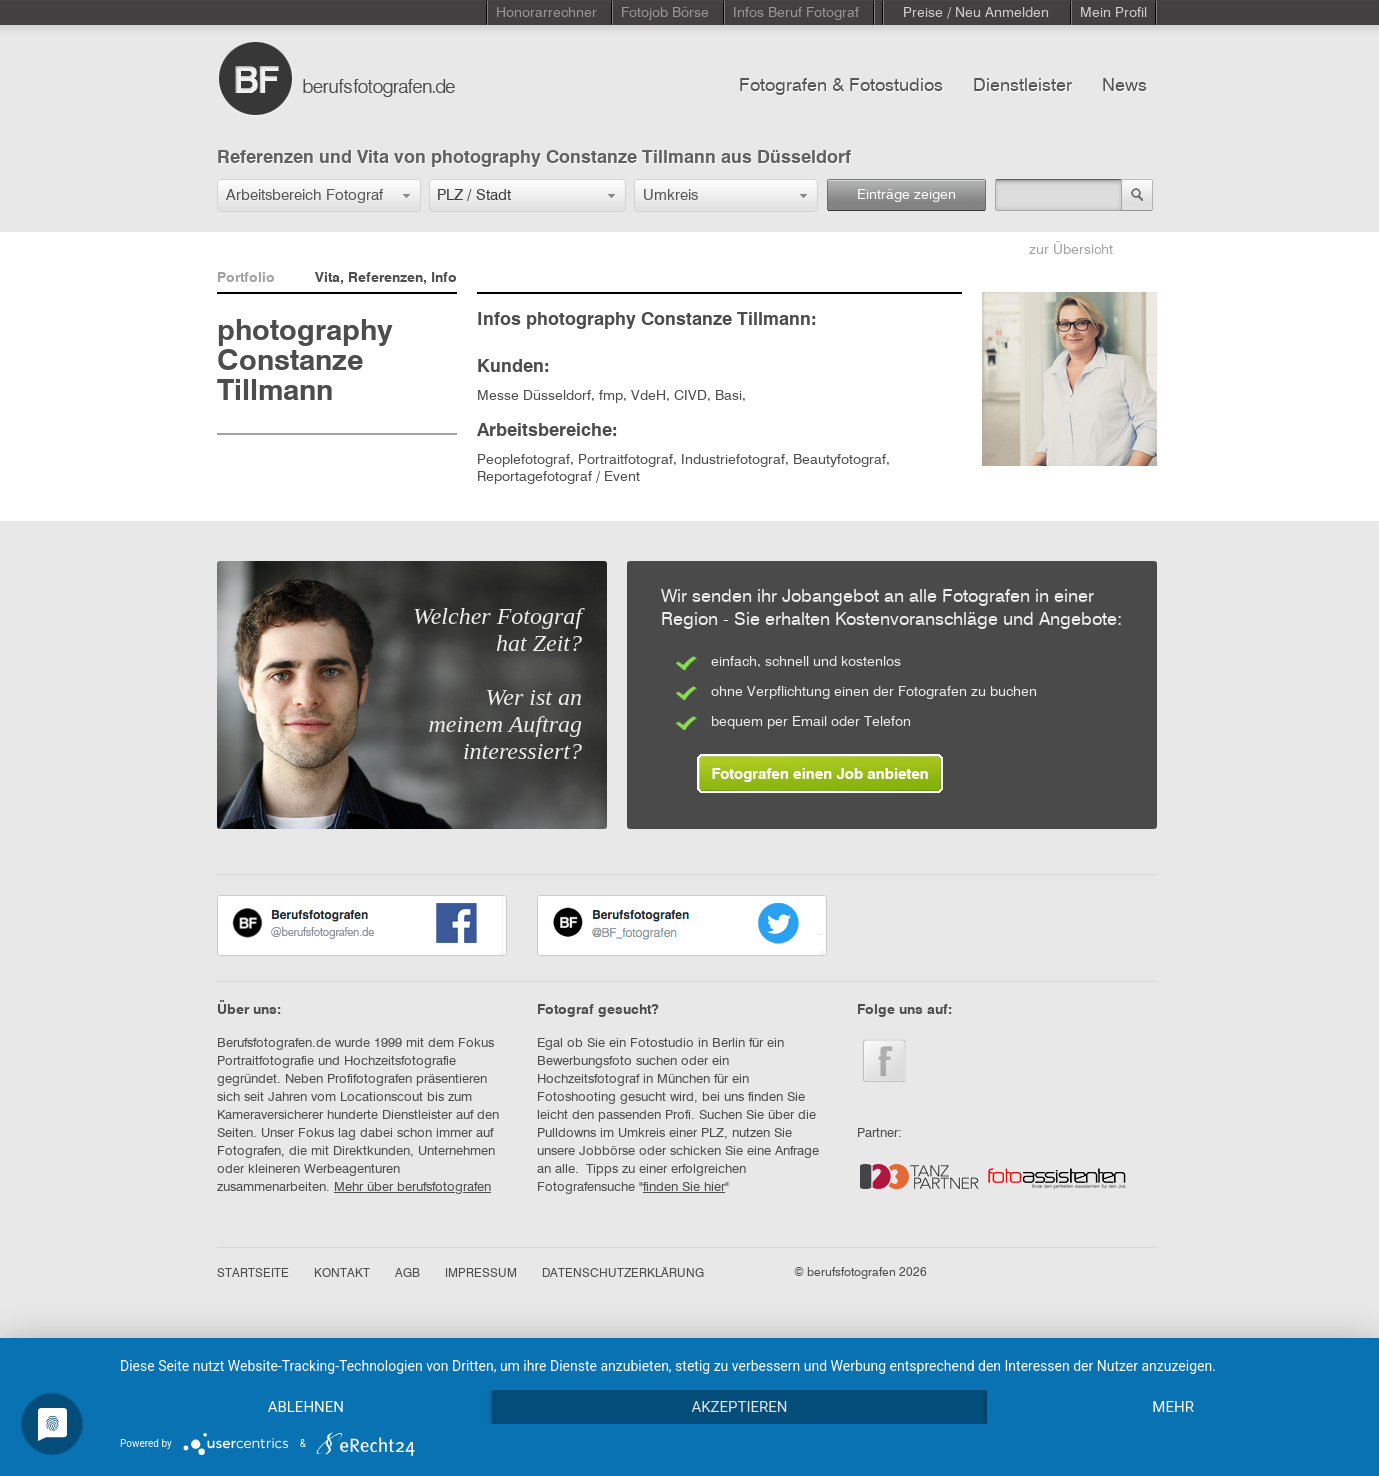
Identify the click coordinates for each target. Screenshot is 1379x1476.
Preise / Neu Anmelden (976, 13)
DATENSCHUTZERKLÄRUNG (623, 1274)
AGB (407, 1274)
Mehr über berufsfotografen (412, 1187)
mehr (1173, 1407)
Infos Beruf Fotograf (796, 13)
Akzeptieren (739, 1407)
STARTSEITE (253, 1274)
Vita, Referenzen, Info (386, 278)
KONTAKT (342, 1274)
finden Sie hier (684, 1187)
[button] (319, 195)
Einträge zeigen (906, 195)
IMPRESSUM (481, 1274)
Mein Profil (1113, 13)
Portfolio (246, 278)
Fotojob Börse (665, 13)
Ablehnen (306, 1407)
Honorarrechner (546, 13)
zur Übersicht (1071, 250)
